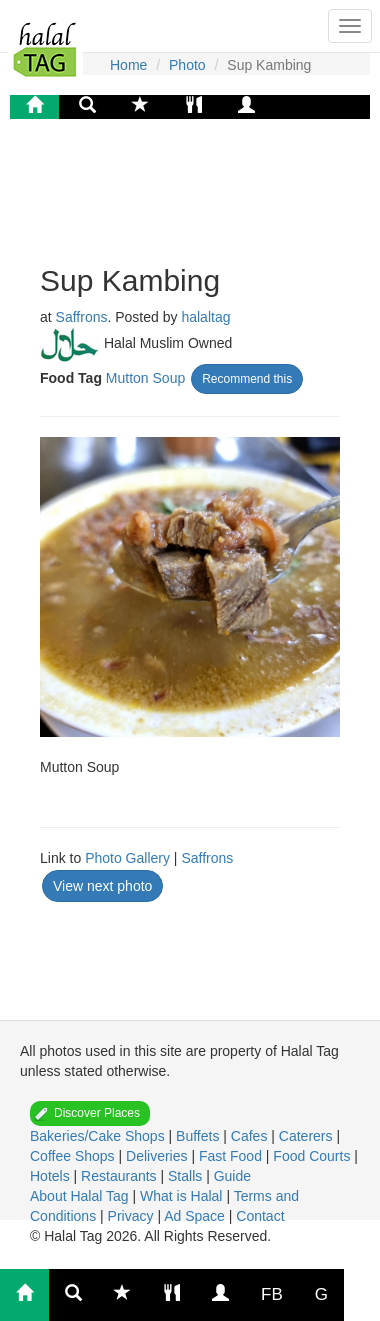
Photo (187, 65)
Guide (232, 1176)
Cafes (251, 1136)
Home (128, 65)
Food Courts (313, 1156)
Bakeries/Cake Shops (99, 1136)
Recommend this (247, 379)
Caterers (308, 1136)
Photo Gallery (127, 858)
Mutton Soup (145, 378)
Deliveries (158, 1156)
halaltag (205, 317)
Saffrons (82, 317)
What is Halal (183, 1196)
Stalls (187, 1176)
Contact (260, 1216)
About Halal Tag (81, 1196)
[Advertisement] (200, 189)
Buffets (199, 1136)
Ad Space (194, 1216)
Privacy (133, 1216)
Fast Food (232, 1156)
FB (272, 1294)
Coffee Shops (74, 1156)
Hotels (52, 1176)
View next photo (102, 886)
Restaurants (120, 1176)
